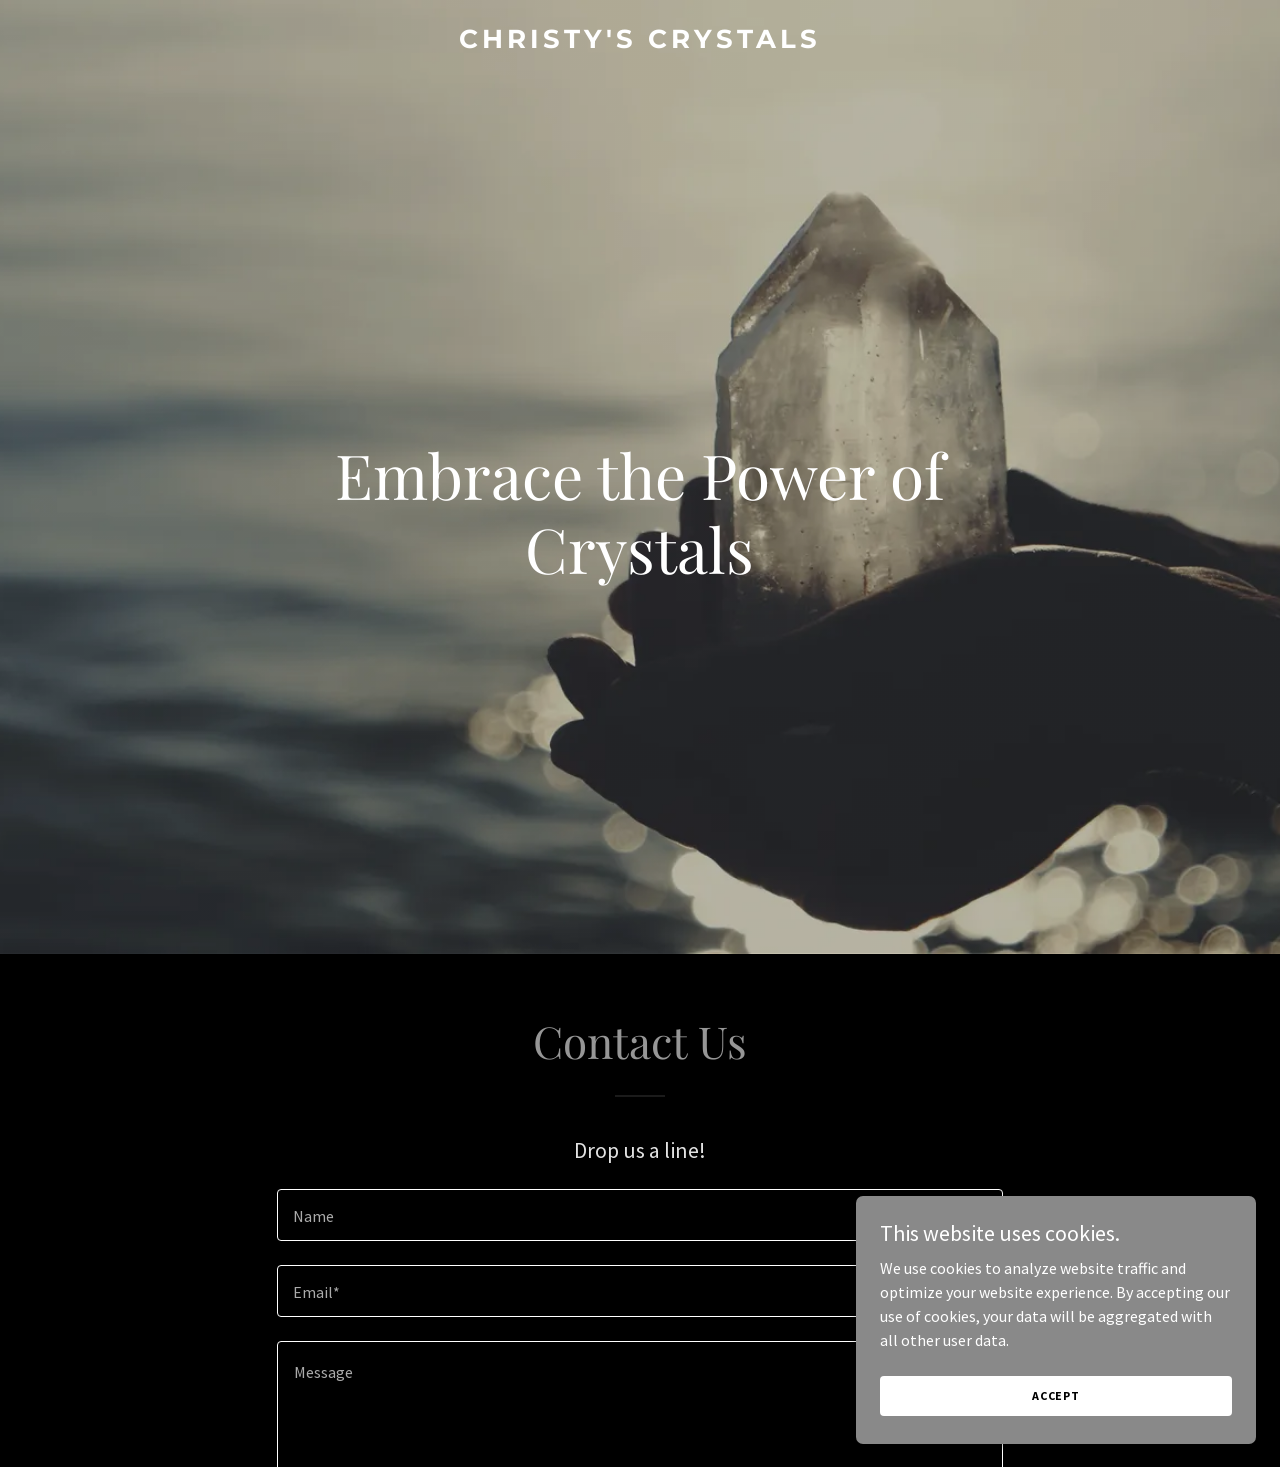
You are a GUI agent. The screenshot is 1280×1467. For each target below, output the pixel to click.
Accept (1056, 1395)
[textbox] (639, 1215)
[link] (640, 42)
